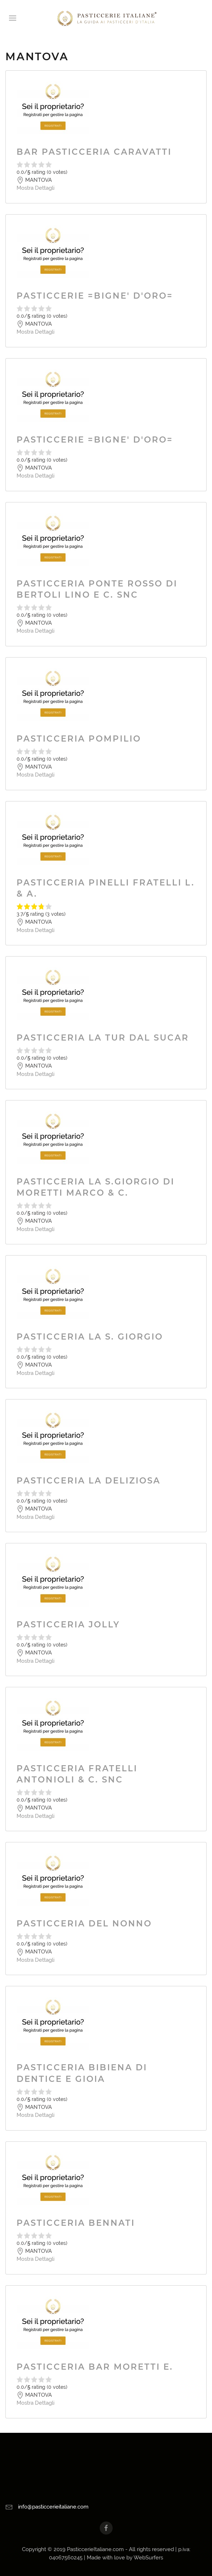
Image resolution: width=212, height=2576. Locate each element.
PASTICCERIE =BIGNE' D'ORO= (95, 296)
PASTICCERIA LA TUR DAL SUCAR (103, 1038)
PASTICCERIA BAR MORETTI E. (95, 2367)
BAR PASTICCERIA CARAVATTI (94, 152)
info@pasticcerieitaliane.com (53, 2507)
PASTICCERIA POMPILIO (79, 739)
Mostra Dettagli (35, 188)
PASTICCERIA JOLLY (68, 1624)
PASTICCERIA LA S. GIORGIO (90, 1337)
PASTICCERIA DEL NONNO (84, 1923)
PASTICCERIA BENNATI (76, 2223)
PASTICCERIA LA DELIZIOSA (89, 1481)
